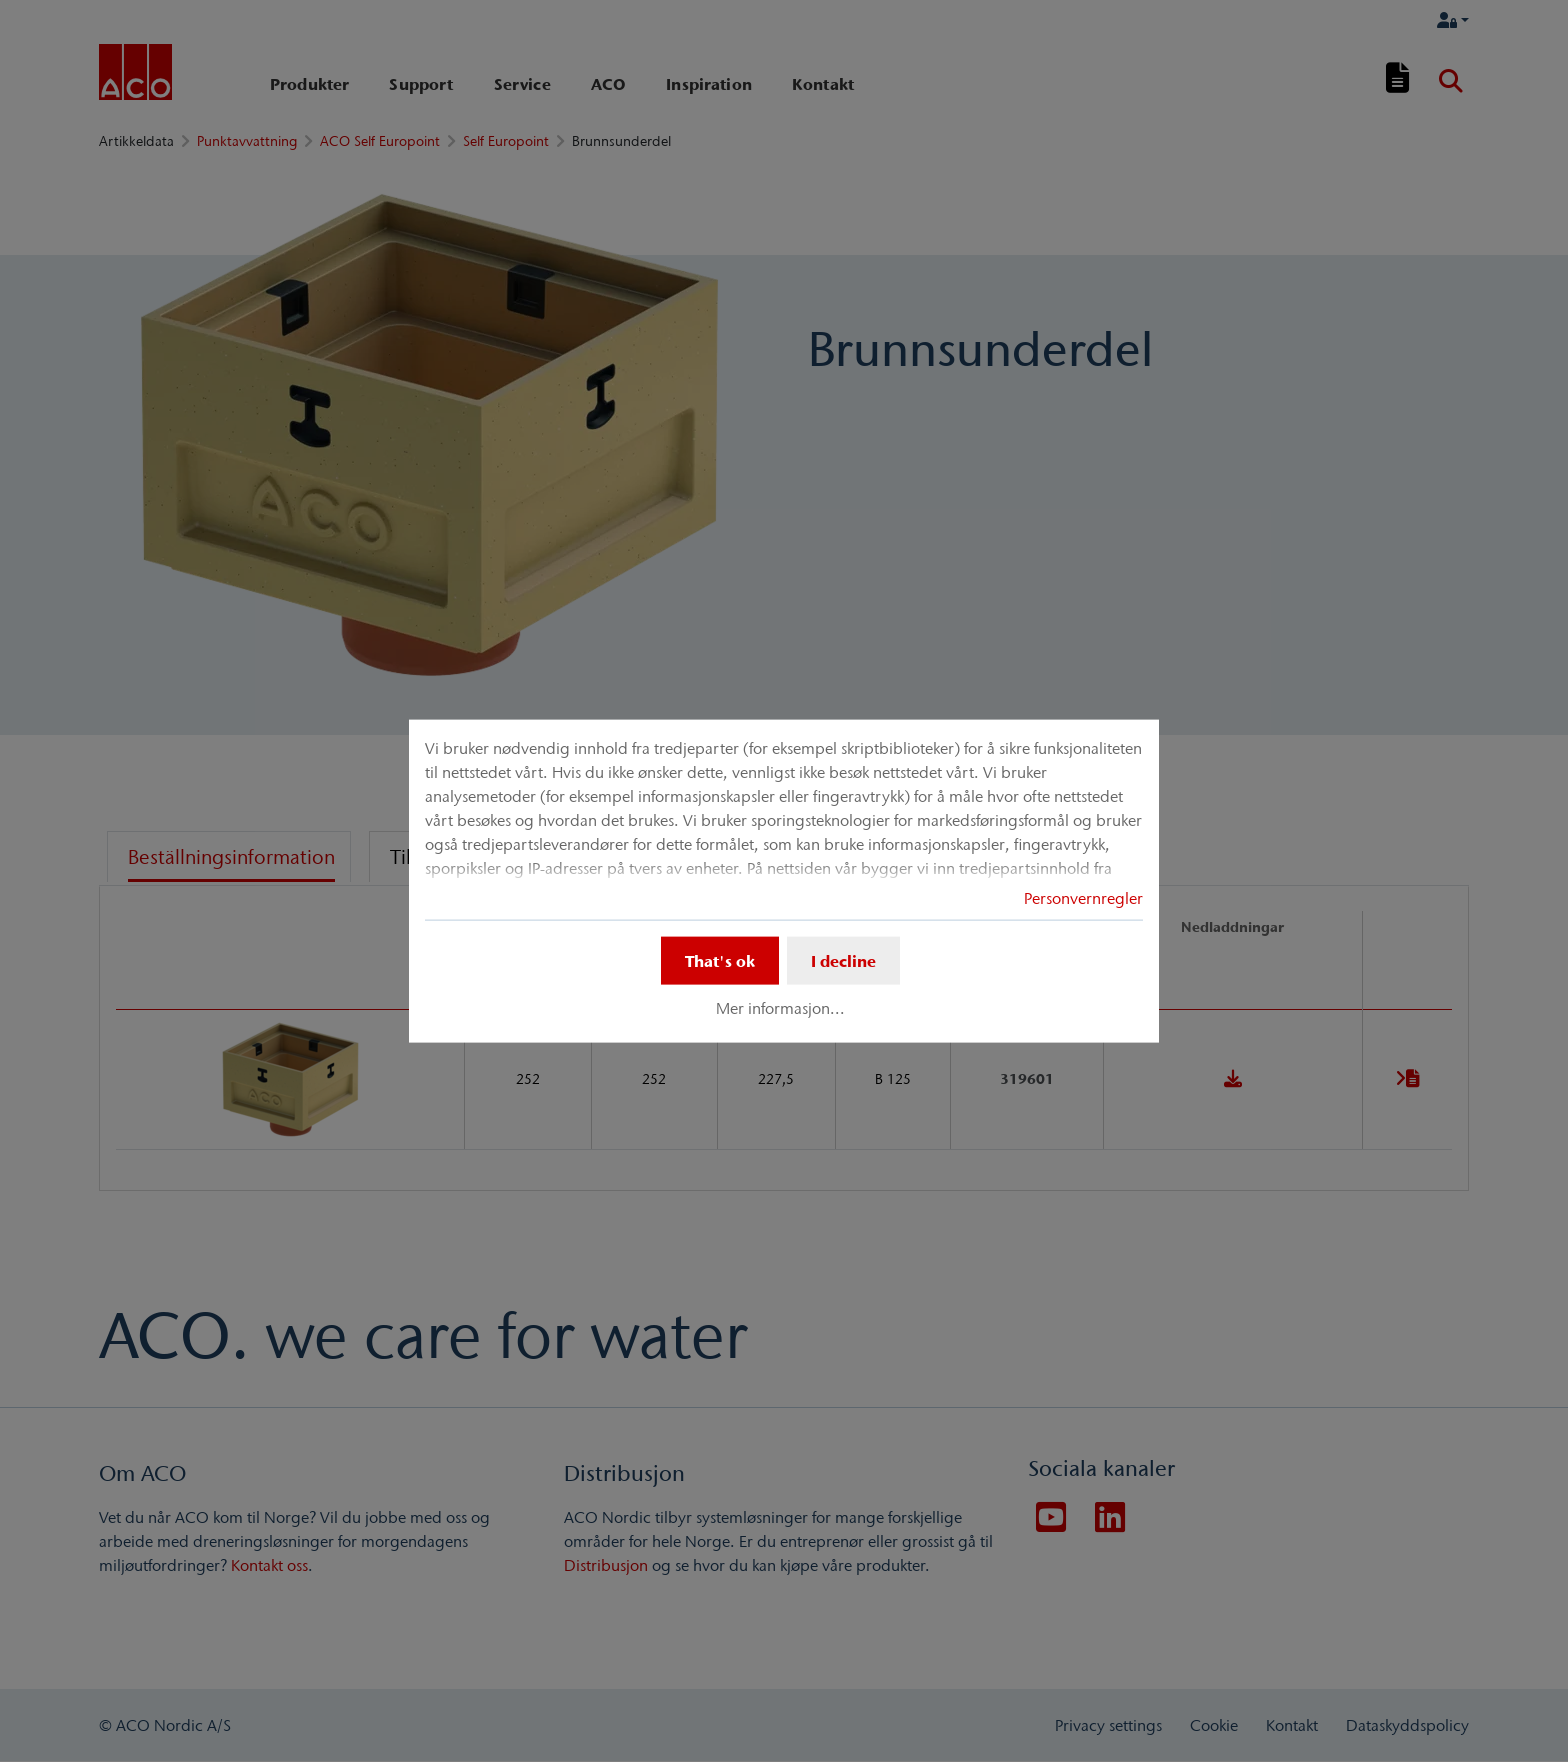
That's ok (720, 961)
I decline (843, 961)
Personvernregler (1083, 898)
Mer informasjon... (780, 1008)
